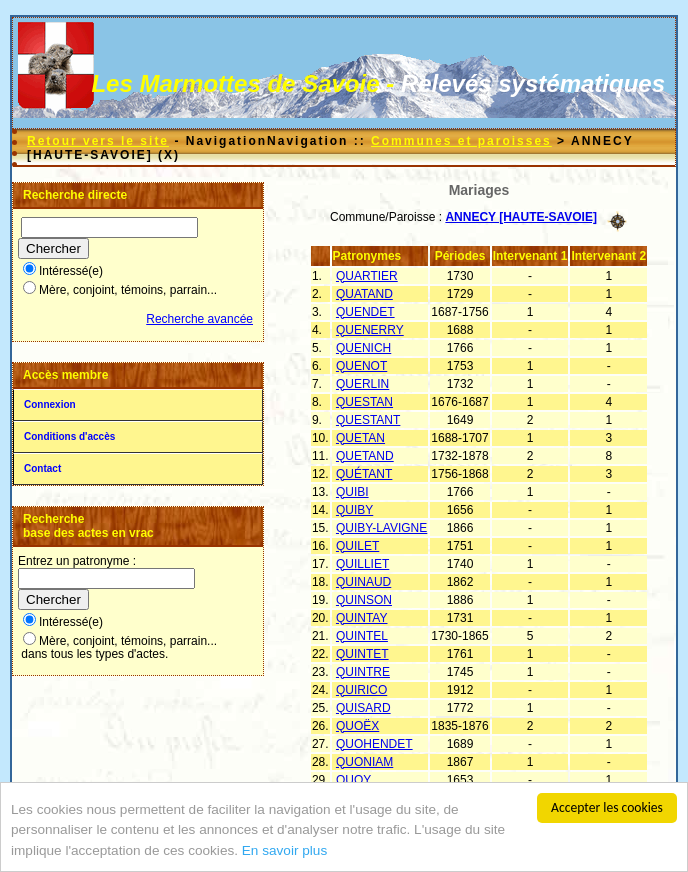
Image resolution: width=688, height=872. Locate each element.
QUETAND (365, 456)
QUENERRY (370, 330)
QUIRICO (361, 690)
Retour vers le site (98, 141)
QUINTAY (362, 618)
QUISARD (363, 708)
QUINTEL (362, 636)
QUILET (357, 546)
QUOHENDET (374, 744)
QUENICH (363, 348)
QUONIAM (364, 762)
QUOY (353, 780)
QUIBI (352, 492)
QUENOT (361, 366)
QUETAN (360, 438)
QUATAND (364, 294)
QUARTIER (367, 276)
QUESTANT (368, 420)
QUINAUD (363, 582)
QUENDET (365, 312)
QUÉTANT (364, 474)
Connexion (50, 404)
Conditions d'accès (69, 436)
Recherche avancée (199, 319)
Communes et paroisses (461, 141)
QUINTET (362, 654)
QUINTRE (363, 672)
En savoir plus (284, 856)
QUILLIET (362, 564)
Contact (42, 468)
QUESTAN (364, 402)
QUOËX (357, 726)
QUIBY (354, 510)
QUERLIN (362, 384)
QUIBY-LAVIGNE (381, 528)
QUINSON (364, 600)
